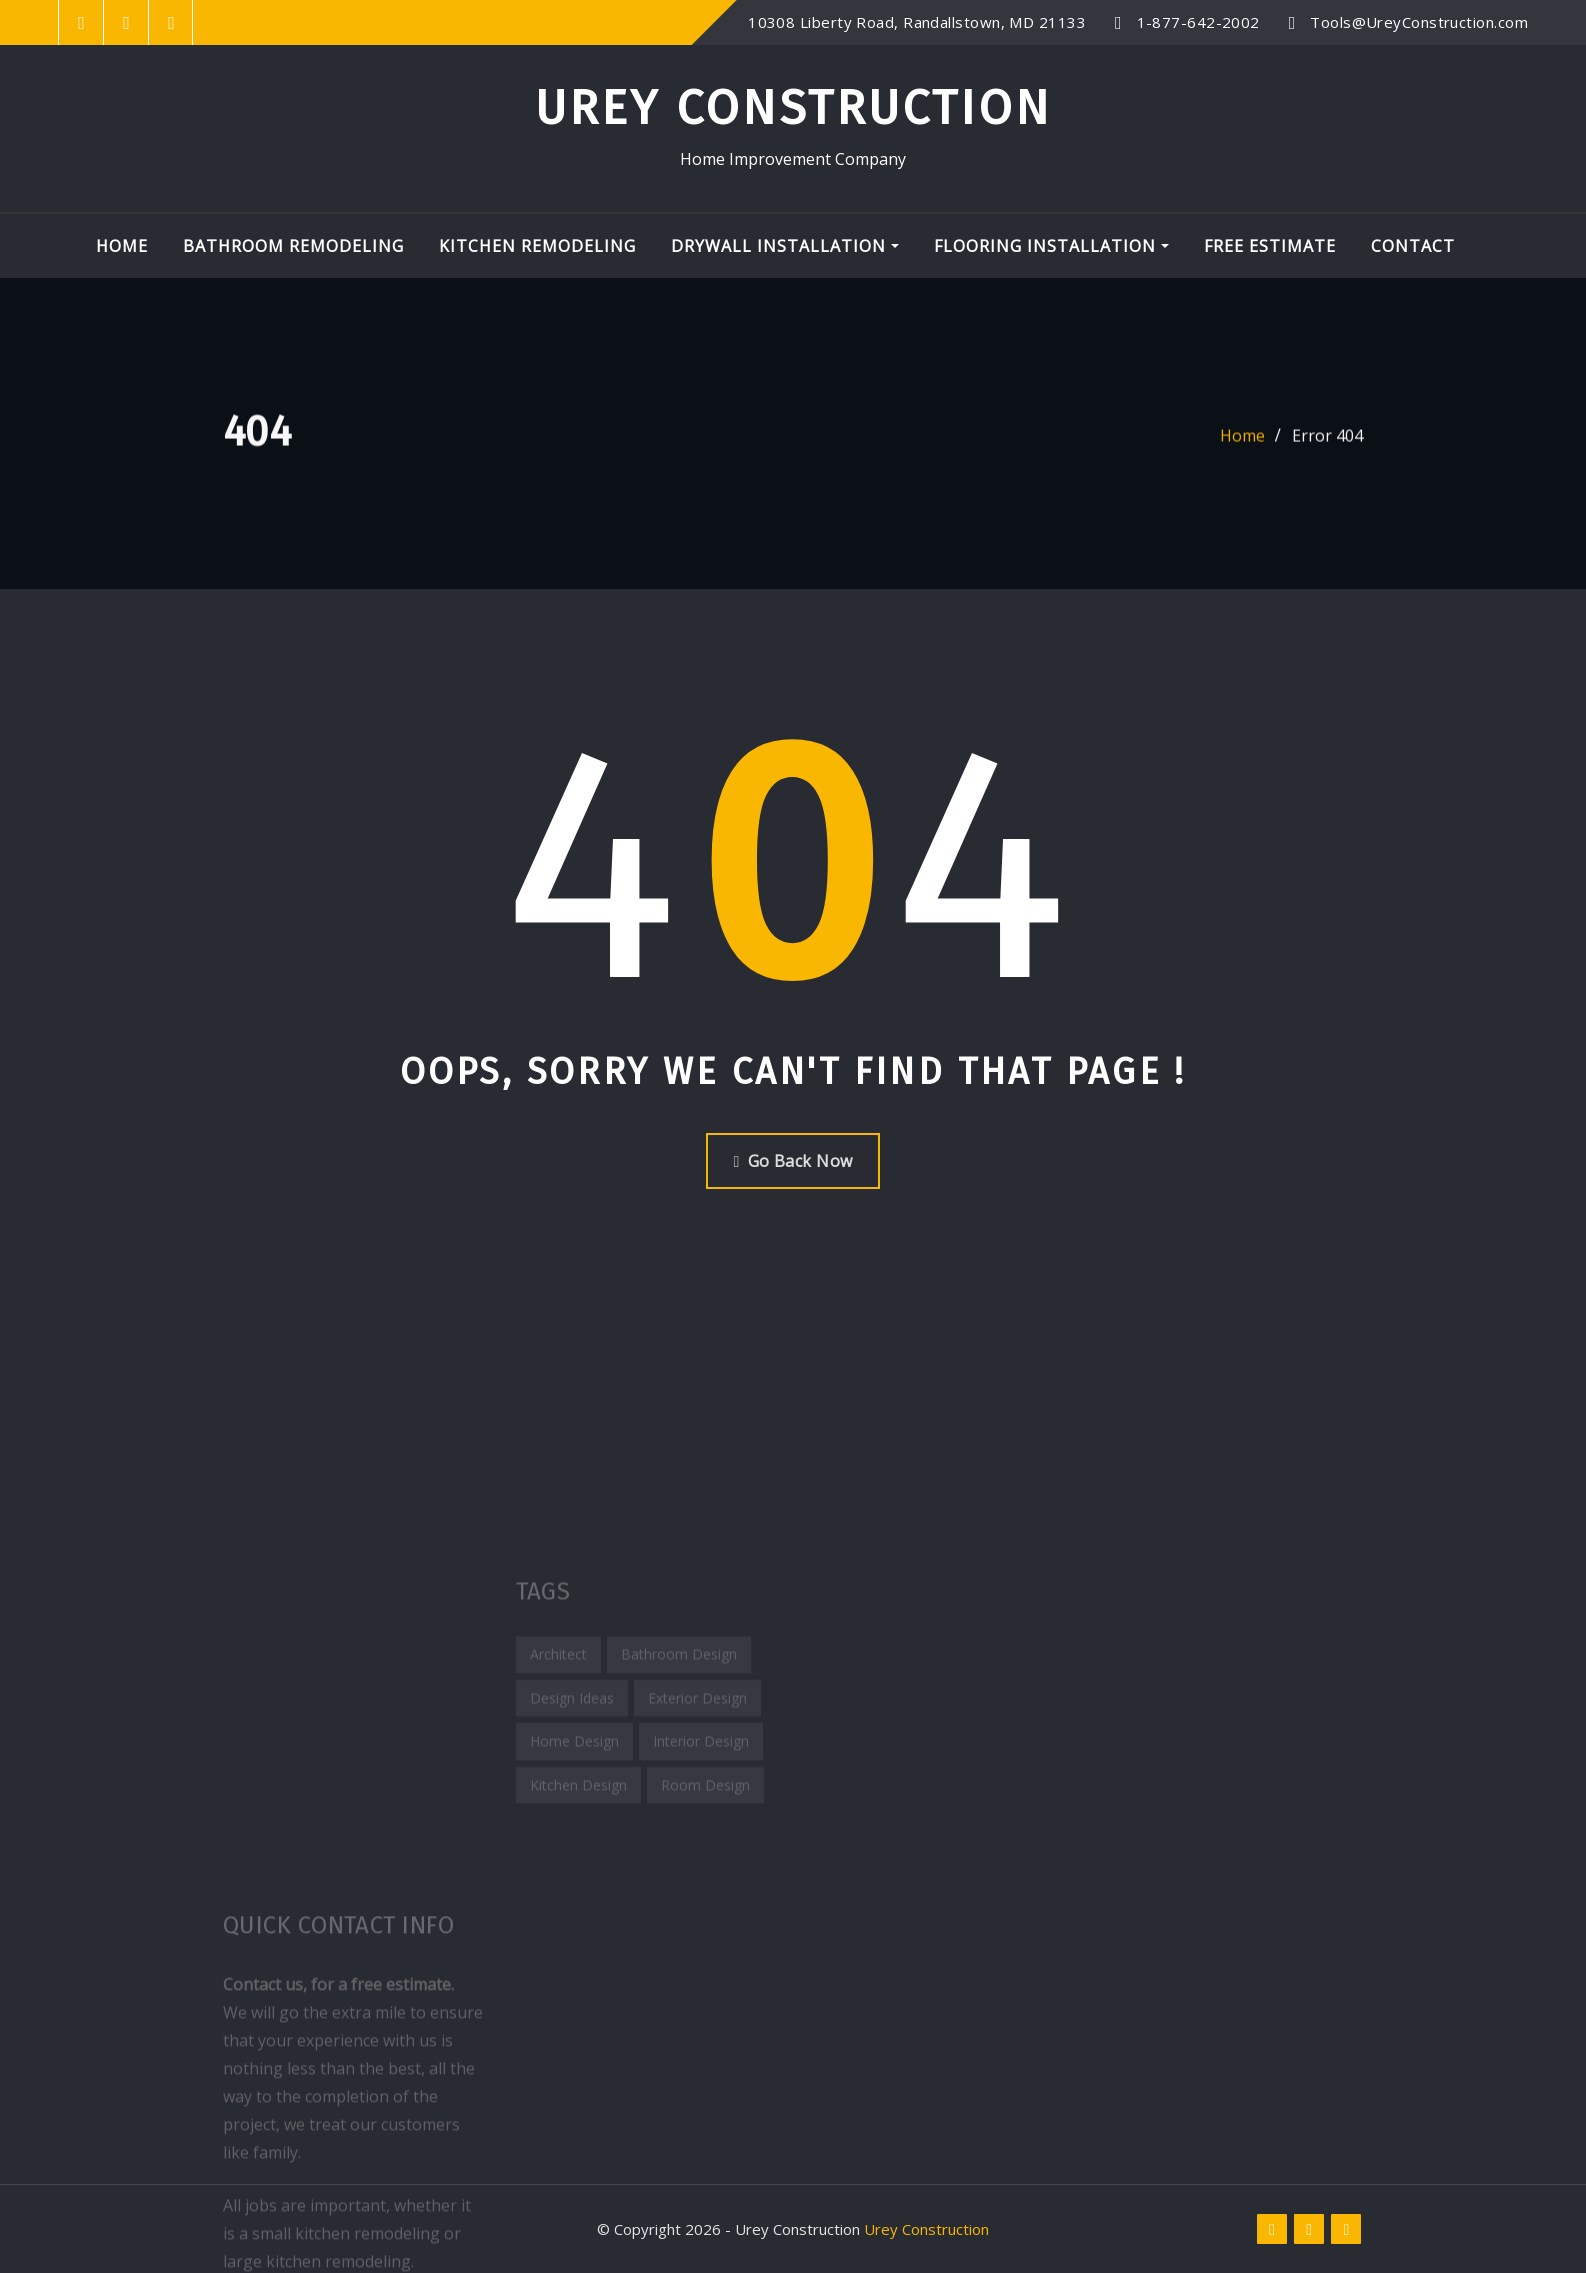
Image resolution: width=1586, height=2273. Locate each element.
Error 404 (1327, 446)
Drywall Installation (785, 246)
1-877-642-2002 (1198, 22)
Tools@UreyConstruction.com (1419, 22)
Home (122, 246)
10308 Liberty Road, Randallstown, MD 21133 (917, 22)
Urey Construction (793, 108)
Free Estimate (1270, 246)
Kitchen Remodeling (537, 246)
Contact (1413, 246)
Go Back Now (792, 1161)
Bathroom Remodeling (293, 246)
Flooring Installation (1051, 246)
